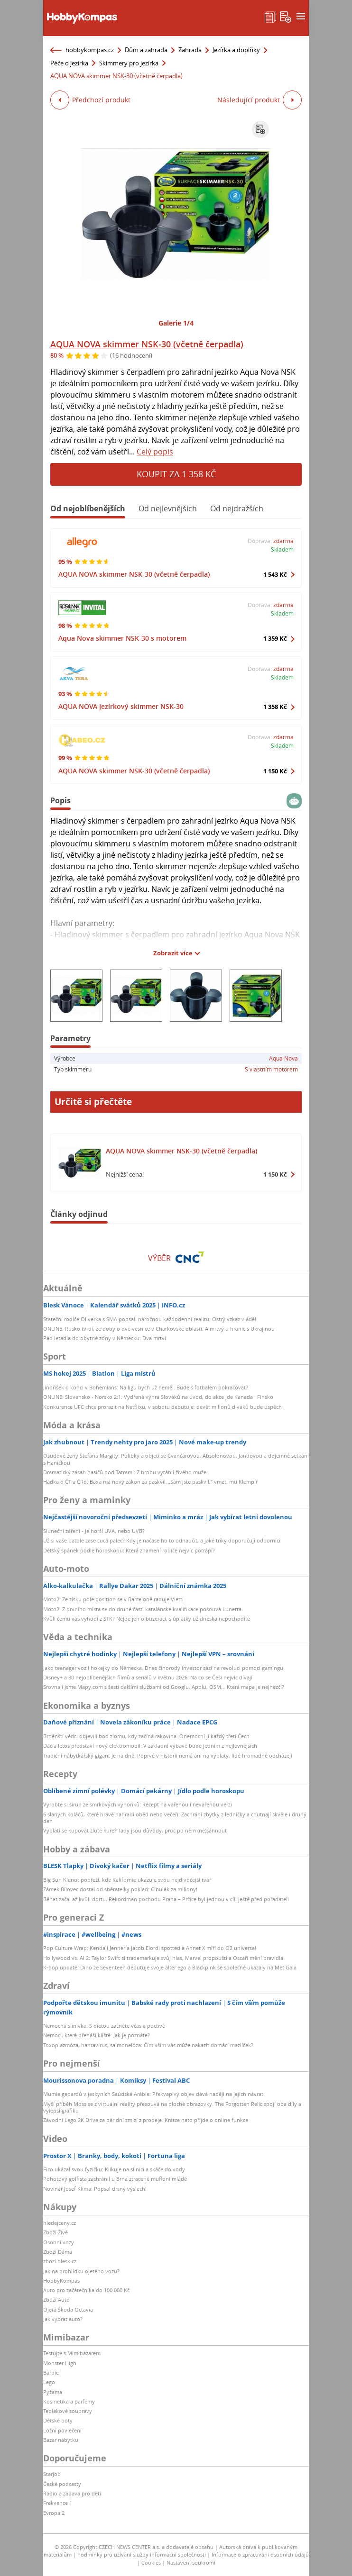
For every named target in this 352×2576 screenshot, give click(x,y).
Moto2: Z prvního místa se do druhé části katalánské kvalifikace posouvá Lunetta (142, 1609)
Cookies (151, 2562)
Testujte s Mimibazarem (72, 2353)
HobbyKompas (61, 2280)
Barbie (51, 2372)
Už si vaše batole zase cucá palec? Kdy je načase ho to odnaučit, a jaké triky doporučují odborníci (161, 1540)
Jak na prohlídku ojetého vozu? (81, 2271)
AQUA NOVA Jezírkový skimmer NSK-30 (121, 706)
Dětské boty (58, 2420)
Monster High (59, 2363)
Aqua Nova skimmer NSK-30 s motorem (122, 638)
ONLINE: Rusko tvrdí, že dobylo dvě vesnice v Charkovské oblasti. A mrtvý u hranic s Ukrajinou (159, 1328)
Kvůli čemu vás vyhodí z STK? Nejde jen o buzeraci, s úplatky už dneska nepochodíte (146, 1618)
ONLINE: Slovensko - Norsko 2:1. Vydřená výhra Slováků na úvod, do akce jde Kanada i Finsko (158, 1396)
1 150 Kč (275, 771)
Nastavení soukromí (191, 2562)
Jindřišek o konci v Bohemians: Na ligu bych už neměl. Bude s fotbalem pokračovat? (145, 1387)
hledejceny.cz (59, 2222)
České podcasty (62, 2483)
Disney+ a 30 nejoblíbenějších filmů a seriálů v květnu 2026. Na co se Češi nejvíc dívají (147, 1677)
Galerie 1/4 (176, 322)
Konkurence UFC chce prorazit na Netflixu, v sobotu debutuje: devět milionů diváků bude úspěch (162, 1406)
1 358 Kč (275, 706)
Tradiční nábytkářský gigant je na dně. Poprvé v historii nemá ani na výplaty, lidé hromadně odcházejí (167, 1755)
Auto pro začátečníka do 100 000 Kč (86, 2290)
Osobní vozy (58, 2242)
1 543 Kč (275, 574)
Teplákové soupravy (67, 2410)
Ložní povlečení (62, 2430)
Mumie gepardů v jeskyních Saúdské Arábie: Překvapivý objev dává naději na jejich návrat (153, 2093)
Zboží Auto (56, 2299)
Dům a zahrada (146, 49)
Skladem (282, 549)
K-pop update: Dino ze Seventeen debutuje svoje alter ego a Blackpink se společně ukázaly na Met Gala (169, 1967)
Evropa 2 (54, 2512)
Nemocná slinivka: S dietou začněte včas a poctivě (104, 2025)
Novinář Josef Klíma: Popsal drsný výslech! (95, 2188)
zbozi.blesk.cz (59, 2261)
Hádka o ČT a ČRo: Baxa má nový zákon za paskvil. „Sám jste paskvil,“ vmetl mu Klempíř (150, 1481)
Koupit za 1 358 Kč (176, 474)
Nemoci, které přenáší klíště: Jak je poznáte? (96, 2035)
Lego (49, 2382)
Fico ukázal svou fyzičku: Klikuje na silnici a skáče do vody (114, 2169)
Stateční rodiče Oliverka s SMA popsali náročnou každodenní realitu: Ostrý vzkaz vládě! (149, 1319)
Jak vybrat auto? (63, 2318)
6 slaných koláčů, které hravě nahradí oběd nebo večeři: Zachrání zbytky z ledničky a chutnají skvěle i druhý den (174, 1817)
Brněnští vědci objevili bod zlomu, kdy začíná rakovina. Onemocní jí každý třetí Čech (146, 1736)
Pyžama (52, 2391)
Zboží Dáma (57, 2251)
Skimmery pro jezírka (128, 63)
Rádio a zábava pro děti (72, 2493)
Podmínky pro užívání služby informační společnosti (141, 2554)
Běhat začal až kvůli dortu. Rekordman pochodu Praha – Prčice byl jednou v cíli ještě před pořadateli (166, 1899)
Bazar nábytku (60, 2439)
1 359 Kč (275, 638)
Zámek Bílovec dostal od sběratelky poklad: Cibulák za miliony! (120, 1889)
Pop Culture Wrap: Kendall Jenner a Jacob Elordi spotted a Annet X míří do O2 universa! (149, 1947)
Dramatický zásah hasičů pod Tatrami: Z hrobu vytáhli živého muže (124, 1472)
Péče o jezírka (69, 63)
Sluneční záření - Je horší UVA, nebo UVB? (94, 1530)
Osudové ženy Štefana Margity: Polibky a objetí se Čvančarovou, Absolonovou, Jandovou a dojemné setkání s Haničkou (176, 1459)
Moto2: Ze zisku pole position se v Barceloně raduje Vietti (113, 1599)
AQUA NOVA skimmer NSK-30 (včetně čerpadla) (146, 344)
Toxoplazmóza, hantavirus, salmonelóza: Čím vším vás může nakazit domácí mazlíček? (148, 2045)
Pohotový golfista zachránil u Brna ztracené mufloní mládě (115, 2178)
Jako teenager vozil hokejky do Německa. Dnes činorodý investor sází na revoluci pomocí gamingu (163, 1667)
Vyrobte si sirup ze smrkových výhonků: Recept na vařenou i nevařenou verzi (137, 1804)
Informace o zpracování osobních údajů (260, 2554)
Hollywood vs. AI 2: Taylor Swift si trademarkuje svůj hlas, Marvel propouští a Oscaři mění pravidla (163, 1957)
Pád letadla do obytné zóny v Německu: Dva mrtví (104, 1338)
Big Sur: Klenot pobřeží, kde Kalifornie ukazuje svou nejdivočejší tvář (127, 1879)
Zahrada (190, 49)
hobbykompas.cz (89, 49)
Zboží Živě (55, 2232)
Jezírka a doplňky (236, 49)
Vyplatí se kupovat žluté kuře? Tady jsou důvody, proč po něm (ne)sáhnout (135, 1830)
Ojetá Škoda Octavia (68, 2309)
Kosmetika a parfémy (69, 2401)
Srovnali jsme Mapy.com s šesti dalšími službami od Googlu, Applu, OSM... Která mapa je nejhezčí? (163, 1686)
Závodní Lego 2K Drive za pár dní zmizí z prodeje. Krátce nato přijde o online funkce (145, 2119)
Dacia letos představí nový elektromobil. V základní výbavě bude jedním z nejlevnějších (150, 1745)
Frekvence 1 (57, 2502)
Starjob (52, 2473)
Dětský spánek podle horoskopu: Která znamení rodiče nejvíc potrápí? (129, 1550)
